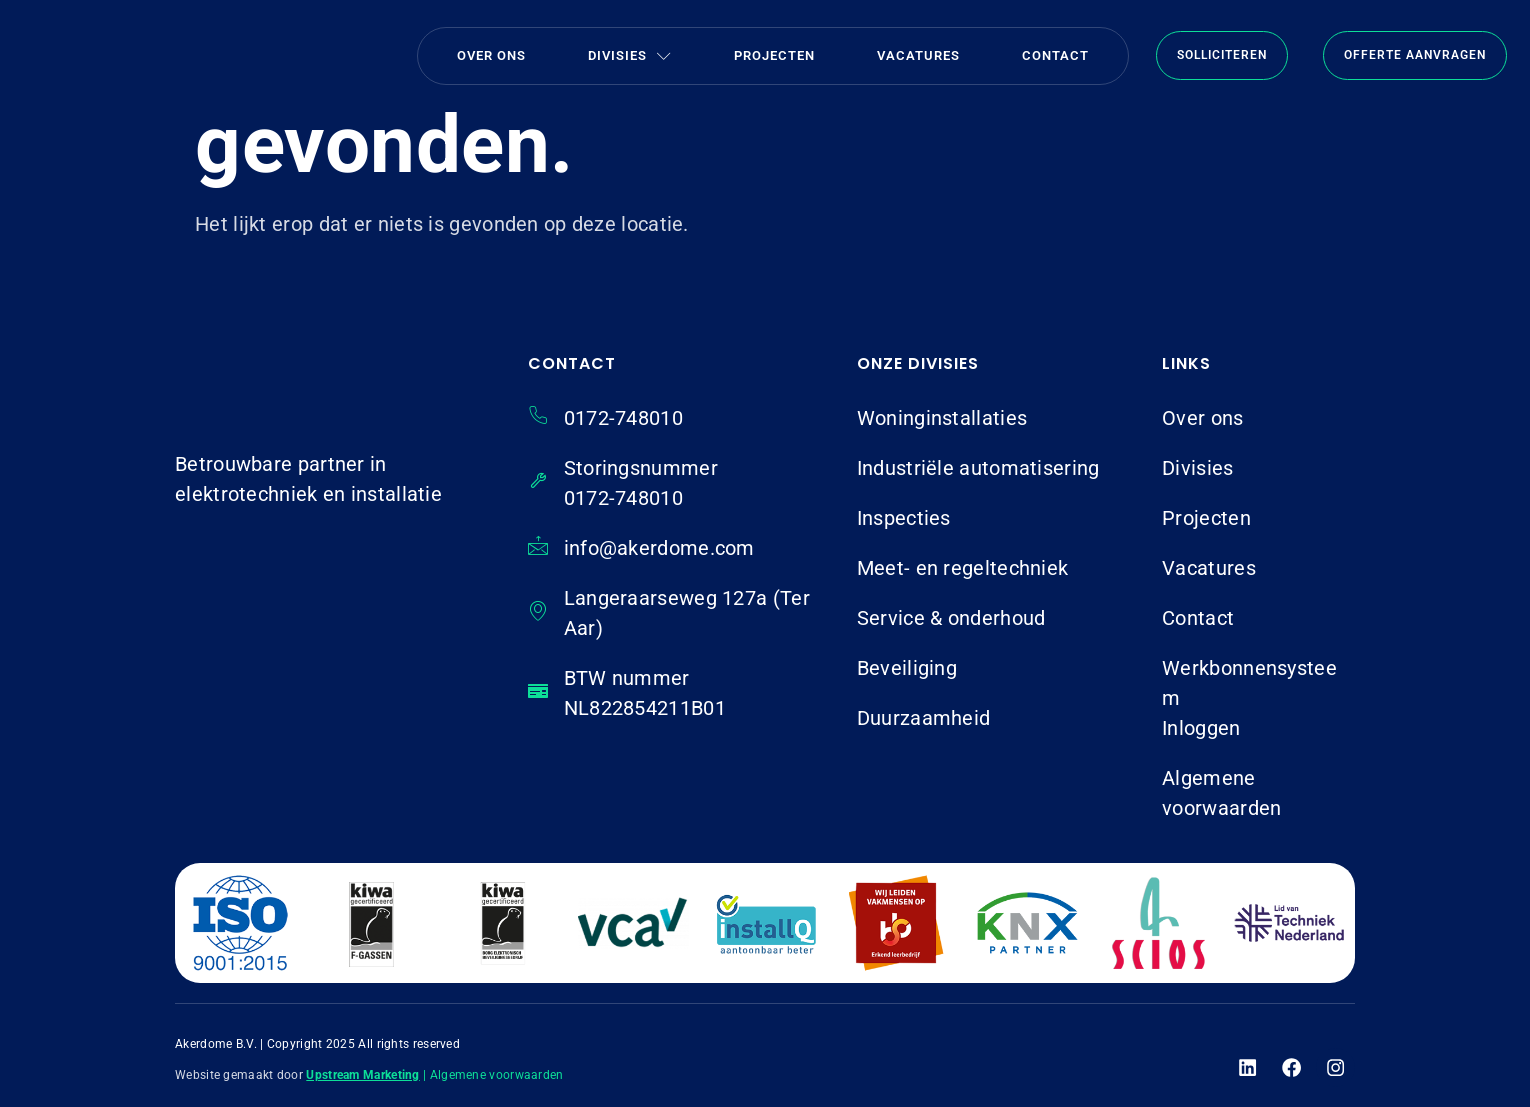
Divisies (630, 55)
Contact (1055, 55)
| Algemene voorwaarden (493, 1075)
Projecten (774, 55)
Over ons (491, 55)
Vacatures (918, 55)
